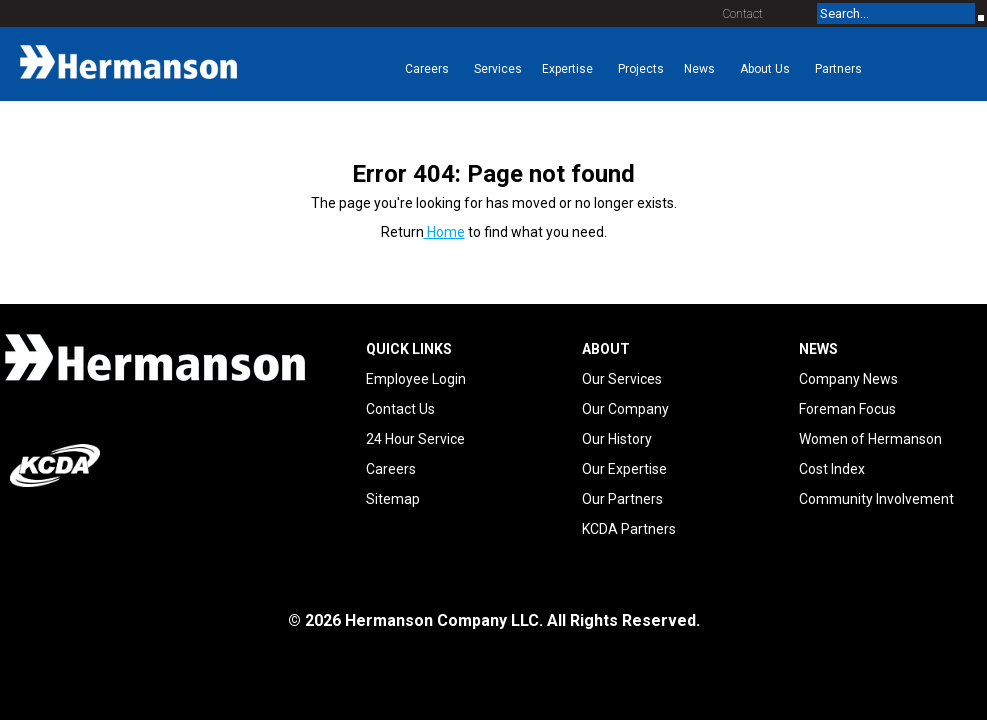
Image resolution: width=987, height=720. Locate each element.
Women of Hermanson (870, 439)
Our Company (625, 409)
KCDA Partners (629, 529)
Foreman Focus (847, 409)
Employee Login (416, 379)
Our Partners (622, 499)
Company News (848, 379)
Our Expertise (624, 469)
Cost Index (832, 469)
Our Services (622, 379)
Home (444, 232)
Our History (617, 439)
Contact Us (400, 409)
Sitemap (393, 499)
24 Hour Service (415, 439)
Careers (391, 469)
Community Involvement (876, 499)
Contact (743, 14)
